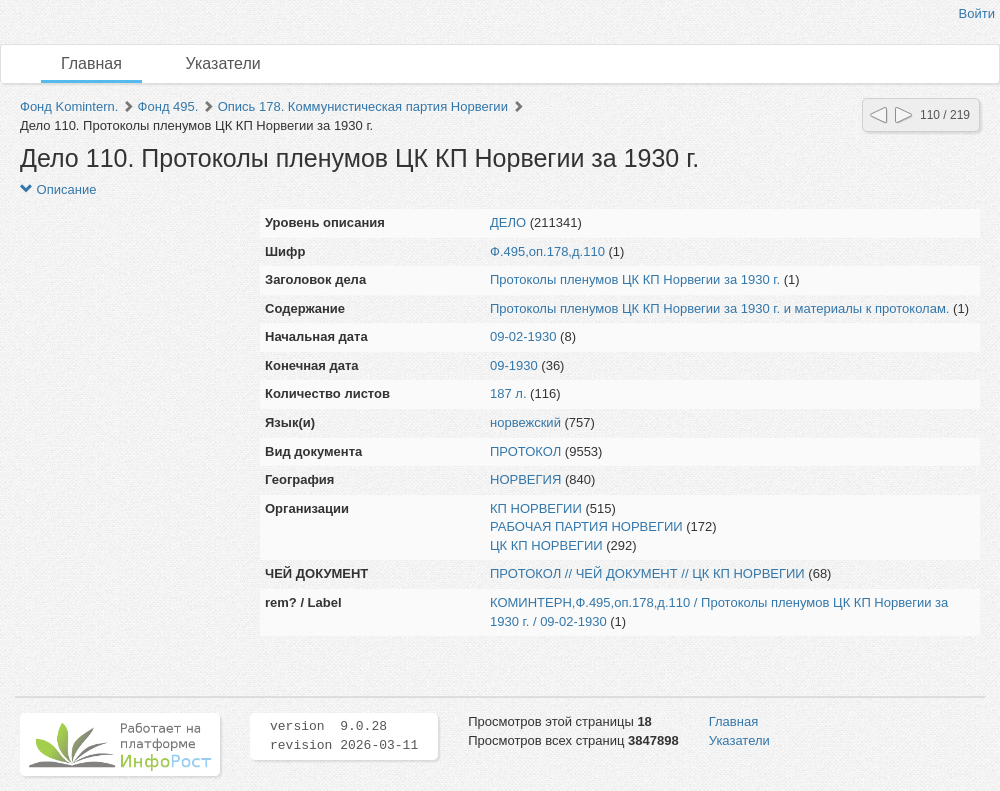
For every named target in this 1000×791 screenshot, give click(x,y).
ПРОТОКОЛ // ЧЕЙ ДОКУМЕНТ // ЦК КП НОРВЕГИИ (647, 573)
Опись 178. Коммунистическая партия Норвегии (363, 106)
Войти (977, 13)
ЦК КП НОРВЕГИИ (546, 545)
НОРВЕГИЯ (525, 479)
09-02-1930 (523, 336)
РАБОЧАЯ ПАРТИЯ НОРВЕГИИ (586, 526)
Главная (91, 63)
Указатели (223, 63)
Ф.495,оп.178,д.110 (547, 251)
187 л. (508, 393)
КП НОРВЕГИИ (536, 508)
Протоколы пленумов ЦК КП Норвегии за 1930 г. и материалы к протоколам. (719, 308)
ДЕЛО (508, 222)
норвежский (525, 422)
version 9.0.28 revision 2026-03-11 (344, 736)
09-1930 (514, 365)
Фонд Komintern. (69, 106)
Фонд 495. (168, 106)
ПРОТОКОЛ (525, 451)
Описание (58, 189)
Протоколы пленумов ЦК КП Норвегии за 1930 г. (635, 279)
